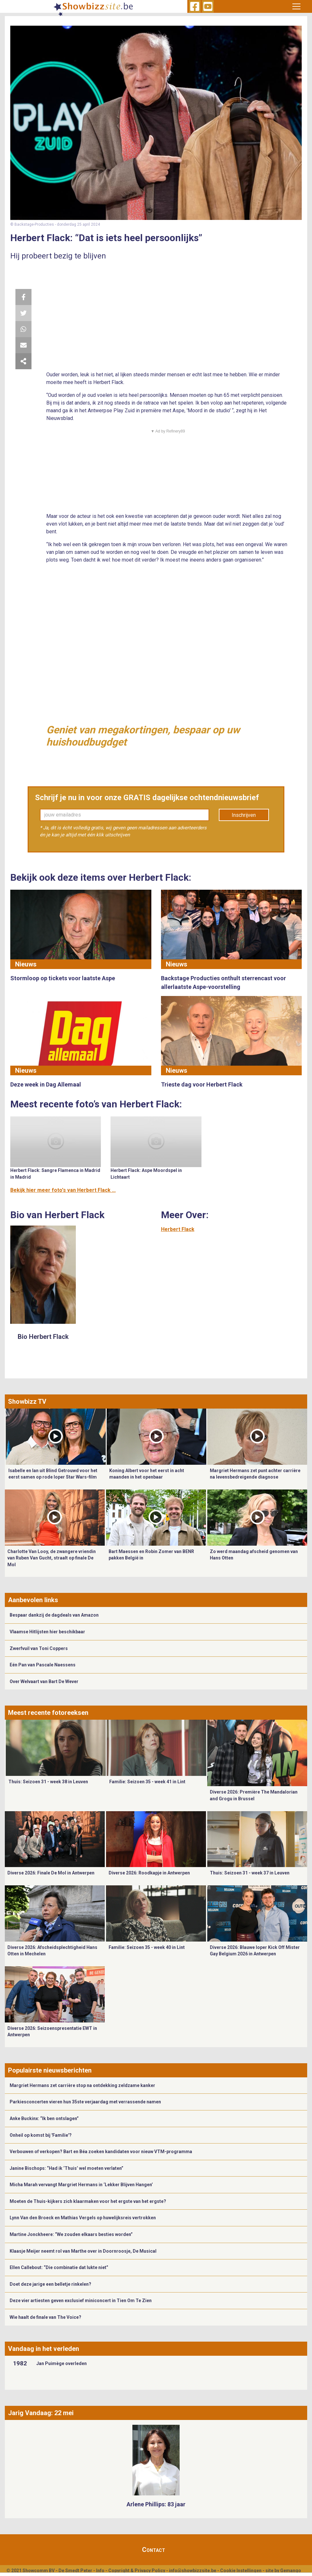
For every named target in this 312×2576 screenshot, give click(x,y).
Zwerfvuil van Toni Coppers (39, 1648)
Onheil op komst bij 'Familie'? (41, 2135)
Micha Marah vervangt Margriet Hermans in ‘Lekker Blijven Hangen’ (81, 2184)
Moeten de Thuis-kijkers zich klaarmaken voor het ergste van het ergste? (88, 2201)
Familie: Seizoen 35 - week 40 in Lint (147, 1947)
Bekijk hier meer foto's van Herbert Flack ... (63, 1190)
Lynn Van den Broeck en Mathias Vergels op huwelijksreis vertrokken (83, 2217)
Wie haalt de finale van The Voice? (45, 2317)
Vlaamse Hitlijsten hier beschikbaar (47, 1631)
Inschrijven (244, 815)
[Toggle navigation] (296, 6)
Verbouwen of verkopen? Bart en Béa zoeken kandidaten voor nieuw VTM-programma (101, 2151)
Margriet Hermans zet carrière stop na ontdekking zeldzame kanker (82, 2085)
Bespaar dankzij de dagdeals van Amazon (54, 1615)
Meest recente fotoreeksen (48, 1712)
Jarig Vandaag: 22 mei (41, 2413)
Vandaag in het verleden (43, 2349)
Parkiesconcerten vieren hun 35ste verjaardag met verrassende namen (85, 2101)
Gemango (290, 2570)
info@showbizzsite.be (192, 2570)
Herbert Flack (177, 1229)
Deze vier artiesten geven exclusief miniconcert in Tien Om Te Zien (81, 2300)
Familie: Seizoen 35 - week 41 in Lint (147, 1781)
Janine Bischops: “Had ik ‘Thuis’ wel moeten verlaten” (66, 2168)
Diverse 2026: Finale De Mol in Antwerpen (50, 1872)
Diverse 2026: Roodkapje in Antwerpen (149, 1872)
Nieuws (26, 964)
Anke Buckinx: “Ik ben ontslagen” (44, 2118)
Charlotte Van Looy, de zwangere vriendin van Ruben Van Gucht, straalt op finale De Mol (51, 1558)
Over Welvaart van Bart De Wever (44, 1681)
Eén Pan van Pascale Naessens (43, 1664)
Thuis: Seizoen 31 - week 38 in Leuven (48, 1781)
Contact (153, 2550)
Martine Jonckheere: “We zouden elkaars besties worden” (71, 2234)
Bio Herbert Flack (43, 1336)
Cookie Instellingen (241, 2570)
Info (100, 2570)
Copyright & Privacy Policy (136, 2570)
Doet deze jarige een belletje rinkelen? (50, 2284)
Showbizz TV (27, 1401)
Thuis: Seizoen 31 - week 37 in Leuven (250, 1872)
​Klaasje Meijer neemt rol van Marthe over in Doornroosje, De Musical (83, 2251)
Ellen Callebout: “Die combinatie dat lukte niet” (59, 2267)
